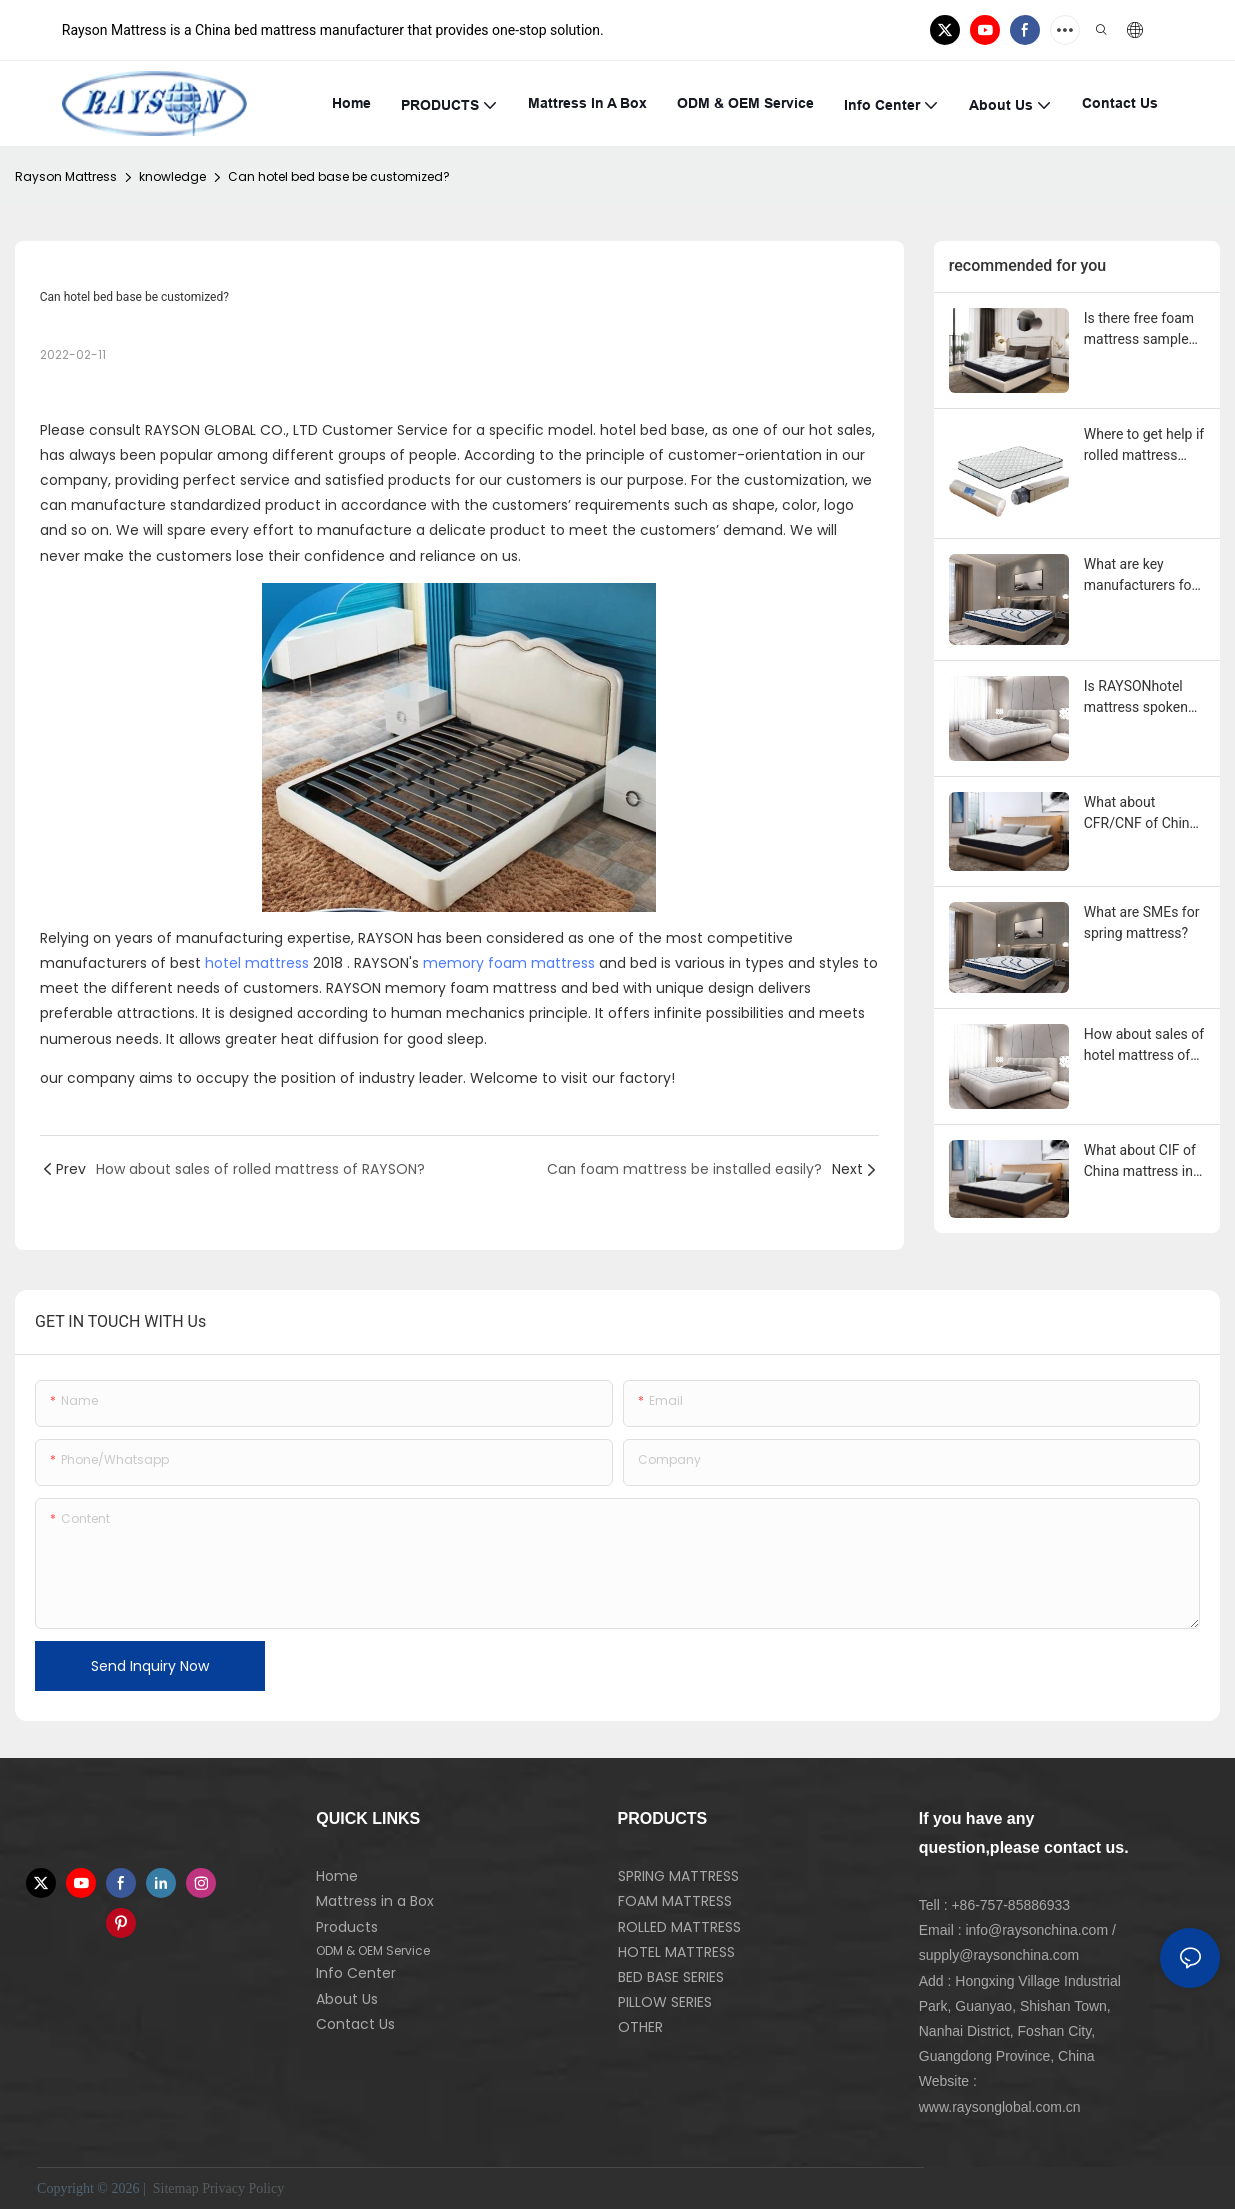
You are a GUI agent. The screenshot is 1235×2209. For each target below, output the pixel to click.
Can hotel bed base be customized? (339, 176)
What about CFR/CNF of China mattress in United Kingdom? (1141, 814)
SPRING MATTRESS (678, 1876)
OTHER (640, 2027)
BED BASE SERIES (671, 1977)
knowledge (172, 176)
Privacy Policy (243, 2188)
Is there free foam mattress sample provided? (1139, 330)
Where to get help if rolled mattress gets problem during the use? (1144, 446)
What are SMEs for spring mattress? (1142, 922)
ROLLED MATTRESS (679, 1927)
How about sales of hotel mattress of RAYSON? (1144, 1046)
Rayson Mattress (66, 176)
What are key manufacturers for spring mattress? (1140, 576)
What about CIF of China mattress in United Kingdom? (1140, 1162)
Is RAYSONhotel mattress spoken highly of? (1136, 698)
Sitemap (173, 2188)
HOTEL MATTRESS (676, 1952)
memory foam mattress (509, 963)
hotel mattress (257, 963)
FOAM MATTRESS (675, 1901)
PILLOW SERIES (665, 2002)
